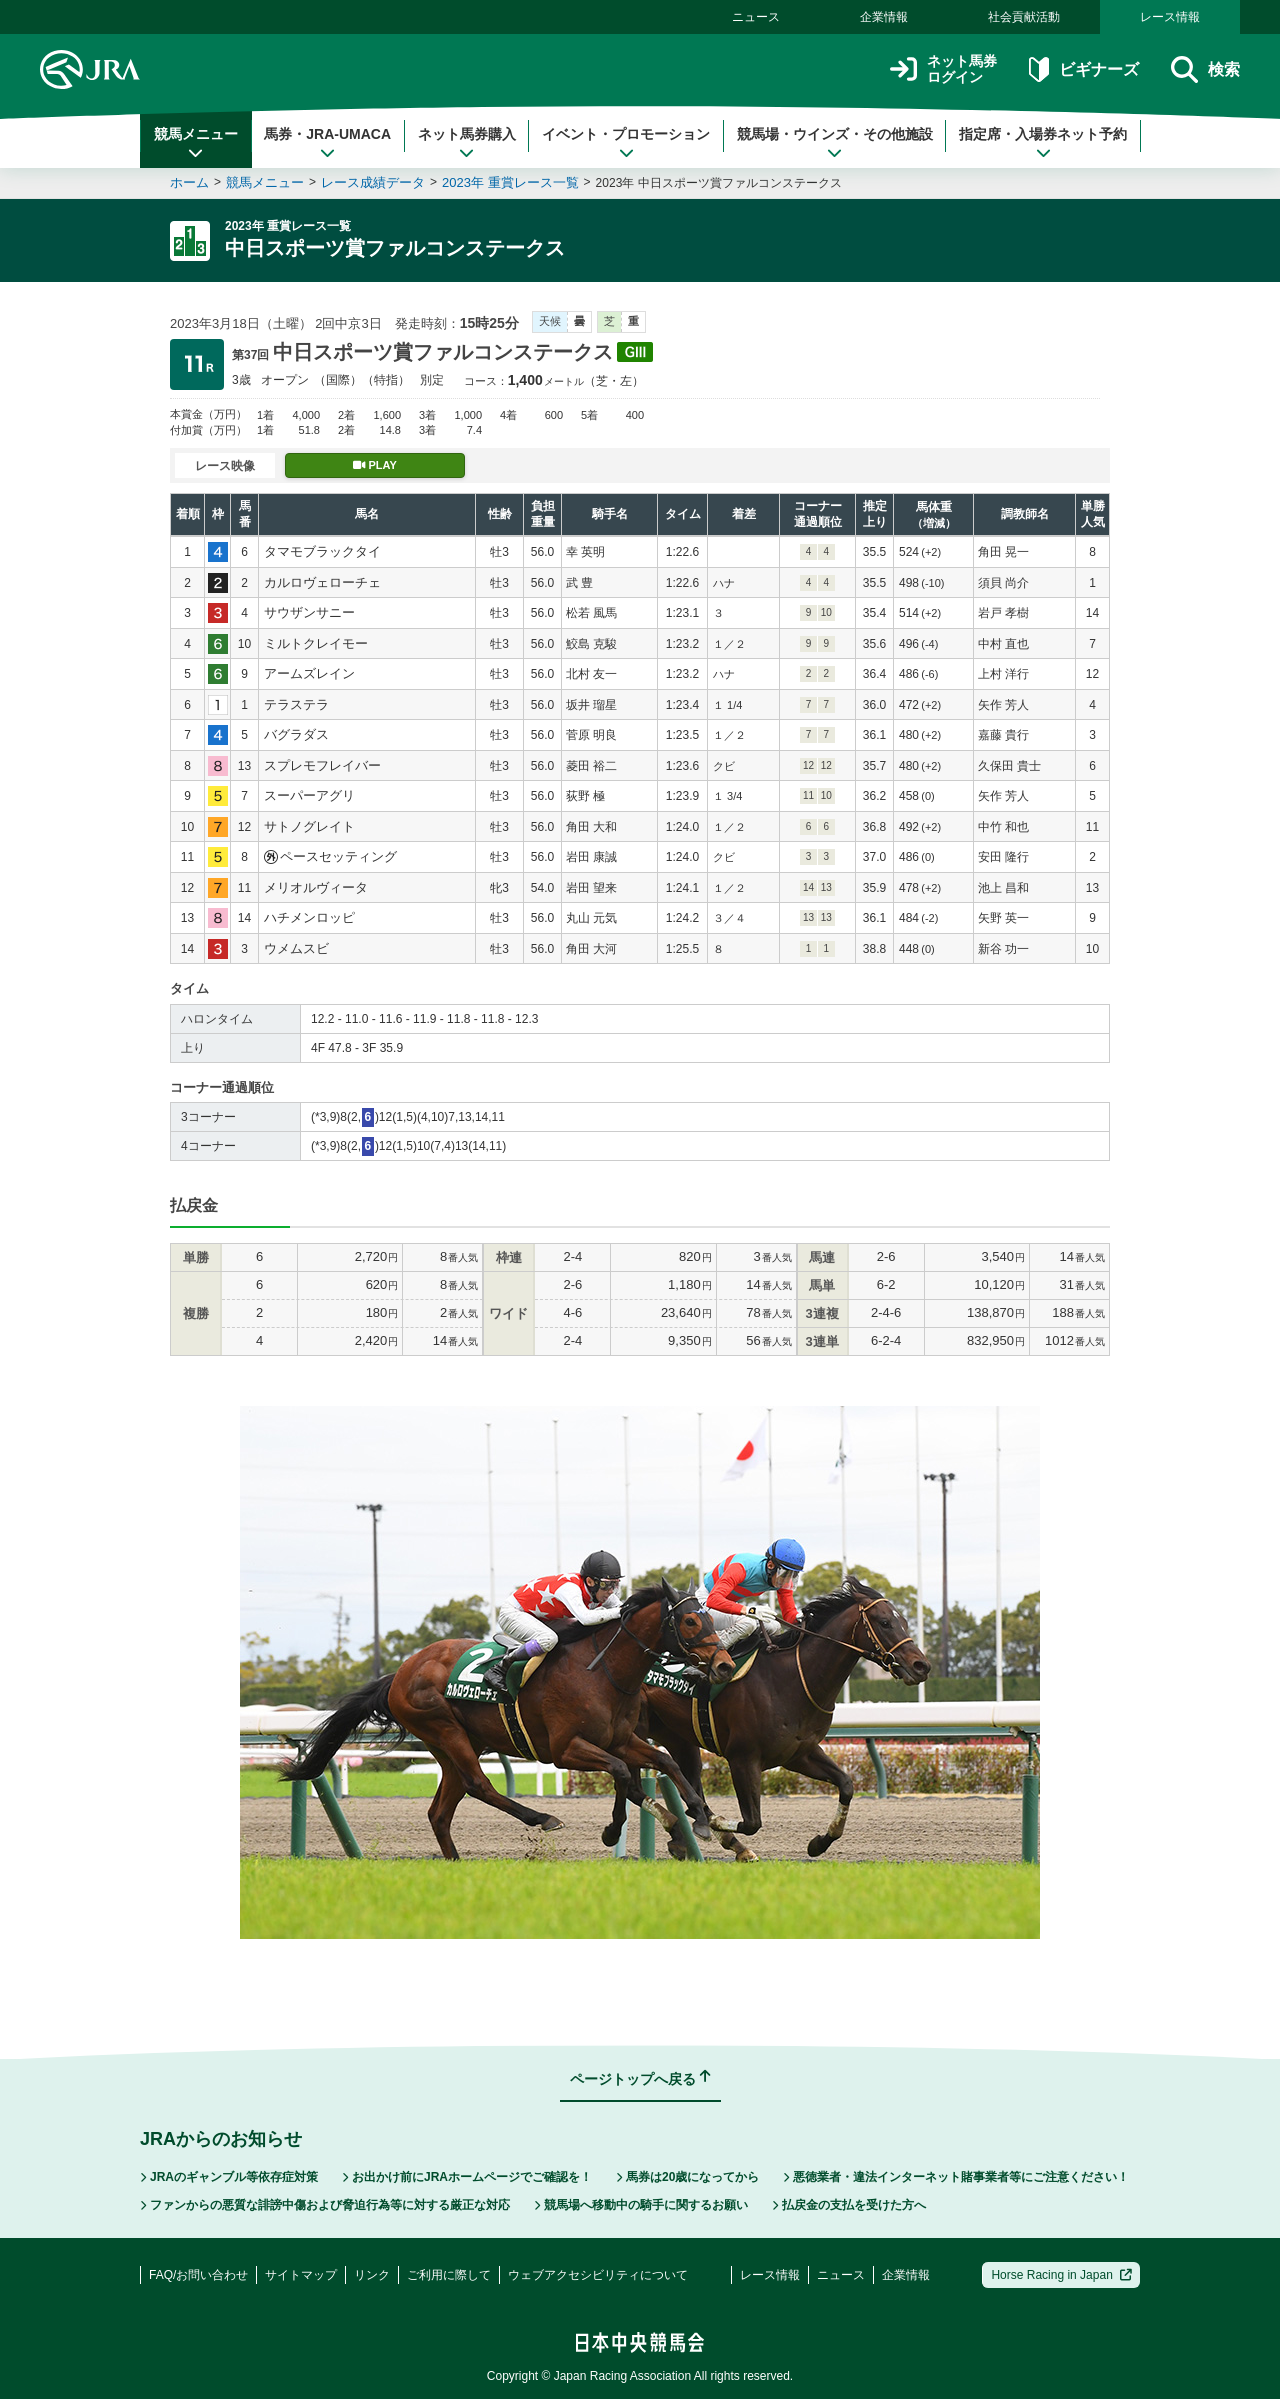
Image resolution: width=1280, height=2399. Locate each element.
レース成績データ (373, 182)
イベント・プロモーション (626, 143)
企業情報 (884, 17)
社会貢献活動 (1024, 17)
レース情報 (1170, 17)
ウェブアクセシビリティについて (598, 2275)
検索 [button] (1205, 69)
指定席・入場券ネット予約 (1043, 143)
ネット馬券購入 (467, 143)
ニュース (756, 17)
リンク (372, 2275)
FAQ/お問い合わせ (198, 2275)
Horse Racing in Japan (1061, 2275)
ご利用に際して (449, 2275)
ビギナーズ (1083, 69)
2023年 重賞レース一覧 (510, 182)
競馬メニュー (196, 143)
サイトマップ (301, 2275)
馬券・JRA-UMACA (327, 143)
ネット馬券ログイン (943, 69)
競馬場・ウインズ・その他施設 (835, 143)
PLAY (375, 465)
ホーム (189, 182)
